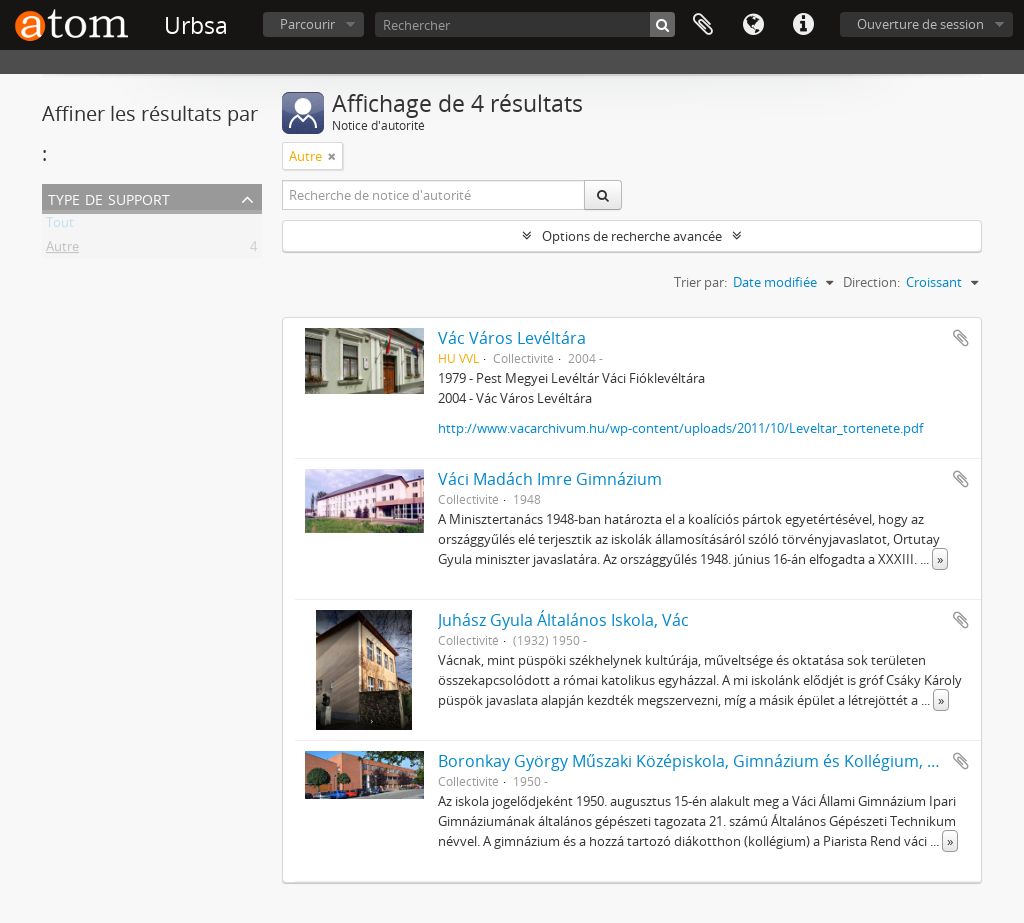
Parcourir (307, 24)
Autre (62, 250)
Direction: (871, 282)
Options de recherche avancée (632, 236)
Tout (60, 226)
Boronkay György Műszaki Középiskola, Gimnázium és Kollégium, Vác (696, 761)
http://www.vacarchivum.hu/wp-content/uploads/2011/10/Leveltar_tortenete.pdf (680, 428)
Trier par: (700, 282)
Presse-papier (703, 25)
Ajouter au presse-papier (961, 338)
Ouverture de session (920, 24)
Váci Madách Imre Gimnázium (550, 479)
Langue (753, 25)
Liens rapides (803, 25)
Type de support (109, 197)
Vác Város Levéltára (512, 338)
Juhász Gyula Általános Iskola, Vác (563, 620)
